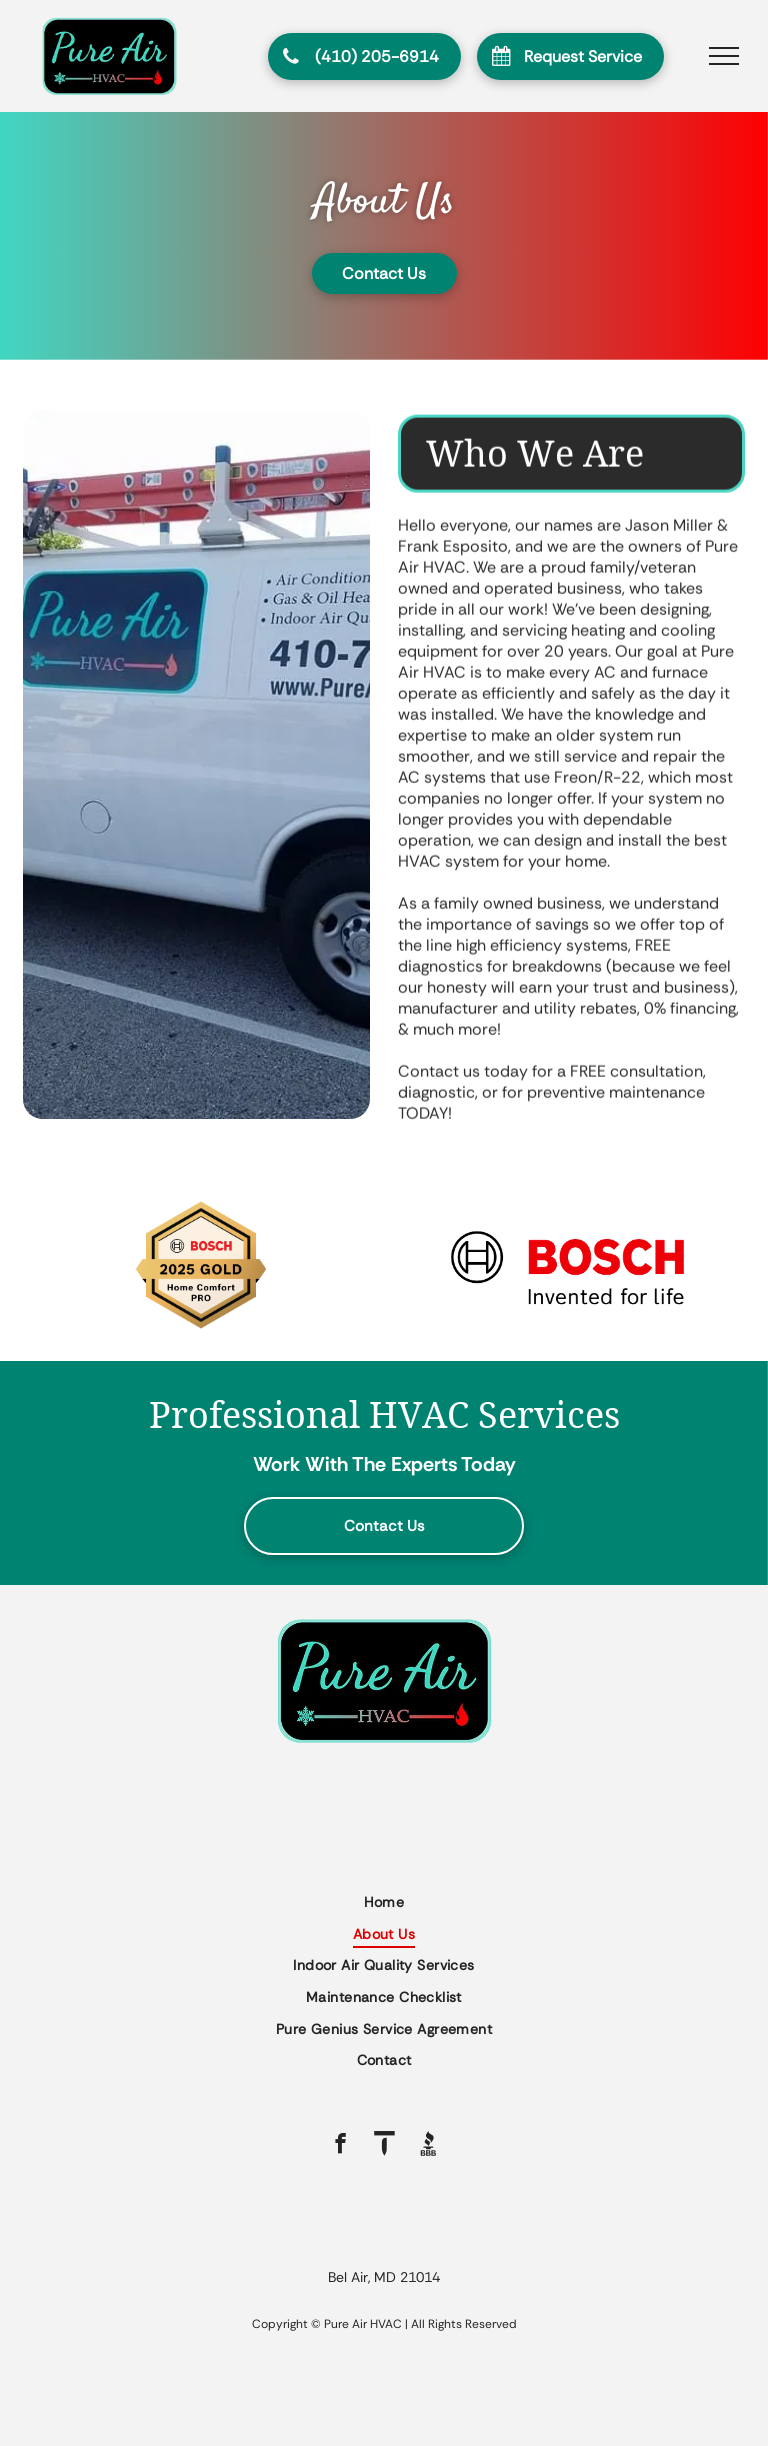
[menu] (724, 56)
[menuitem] (384, 1902)
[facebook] (340, 2146)
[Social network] (384, 2146)
